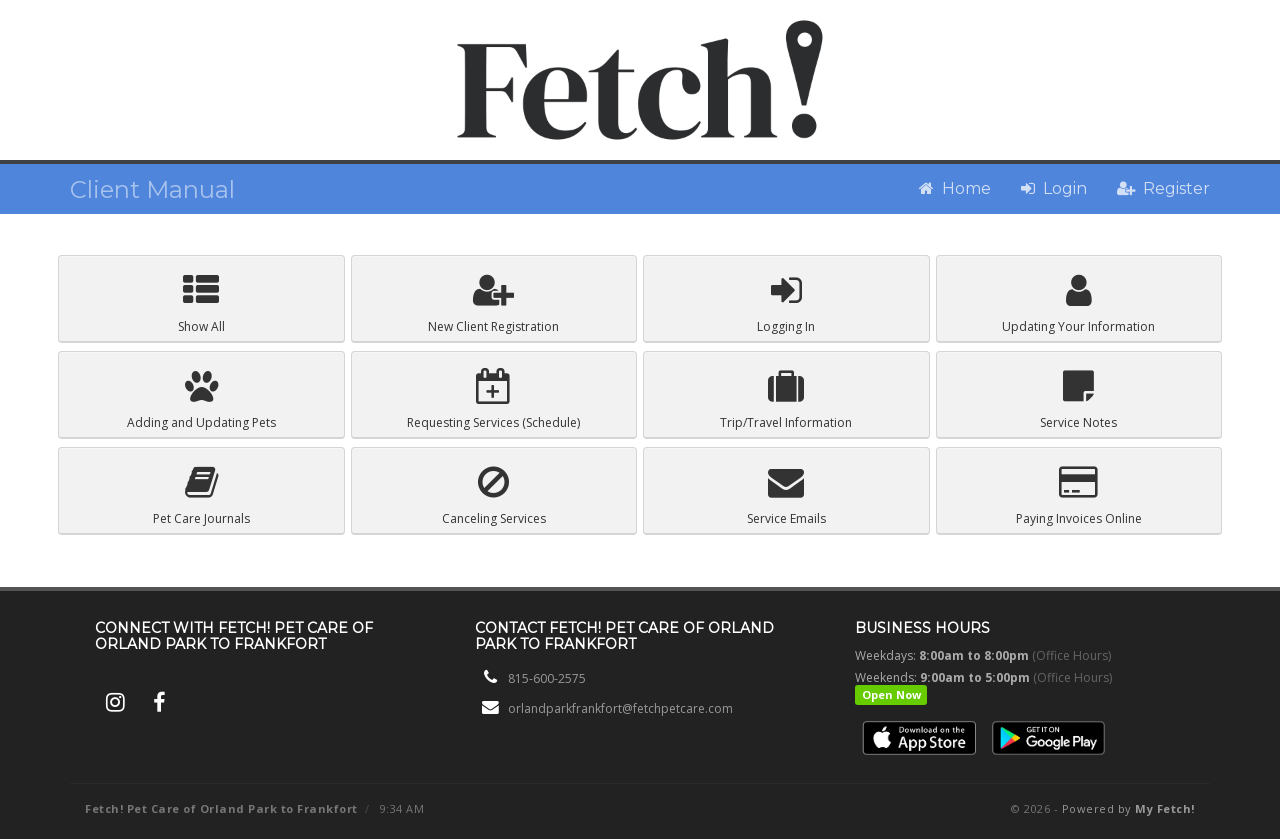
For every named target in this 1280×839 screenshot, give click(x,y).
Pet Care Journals (201, 495)
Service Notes (1078, 399)
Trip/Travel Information (786, 399)
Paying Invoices (1079, 495)
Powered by (1128, 808)
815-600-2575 (547, 678)
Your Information (1078, 303)
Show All (201, 303)
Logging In (786, 303)
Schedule (493, 399)
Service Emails (786, 495)
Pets (201, 399)
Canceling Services (494, 495)
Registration (493, 303)
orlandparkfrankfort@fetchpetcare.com (620, 708)
